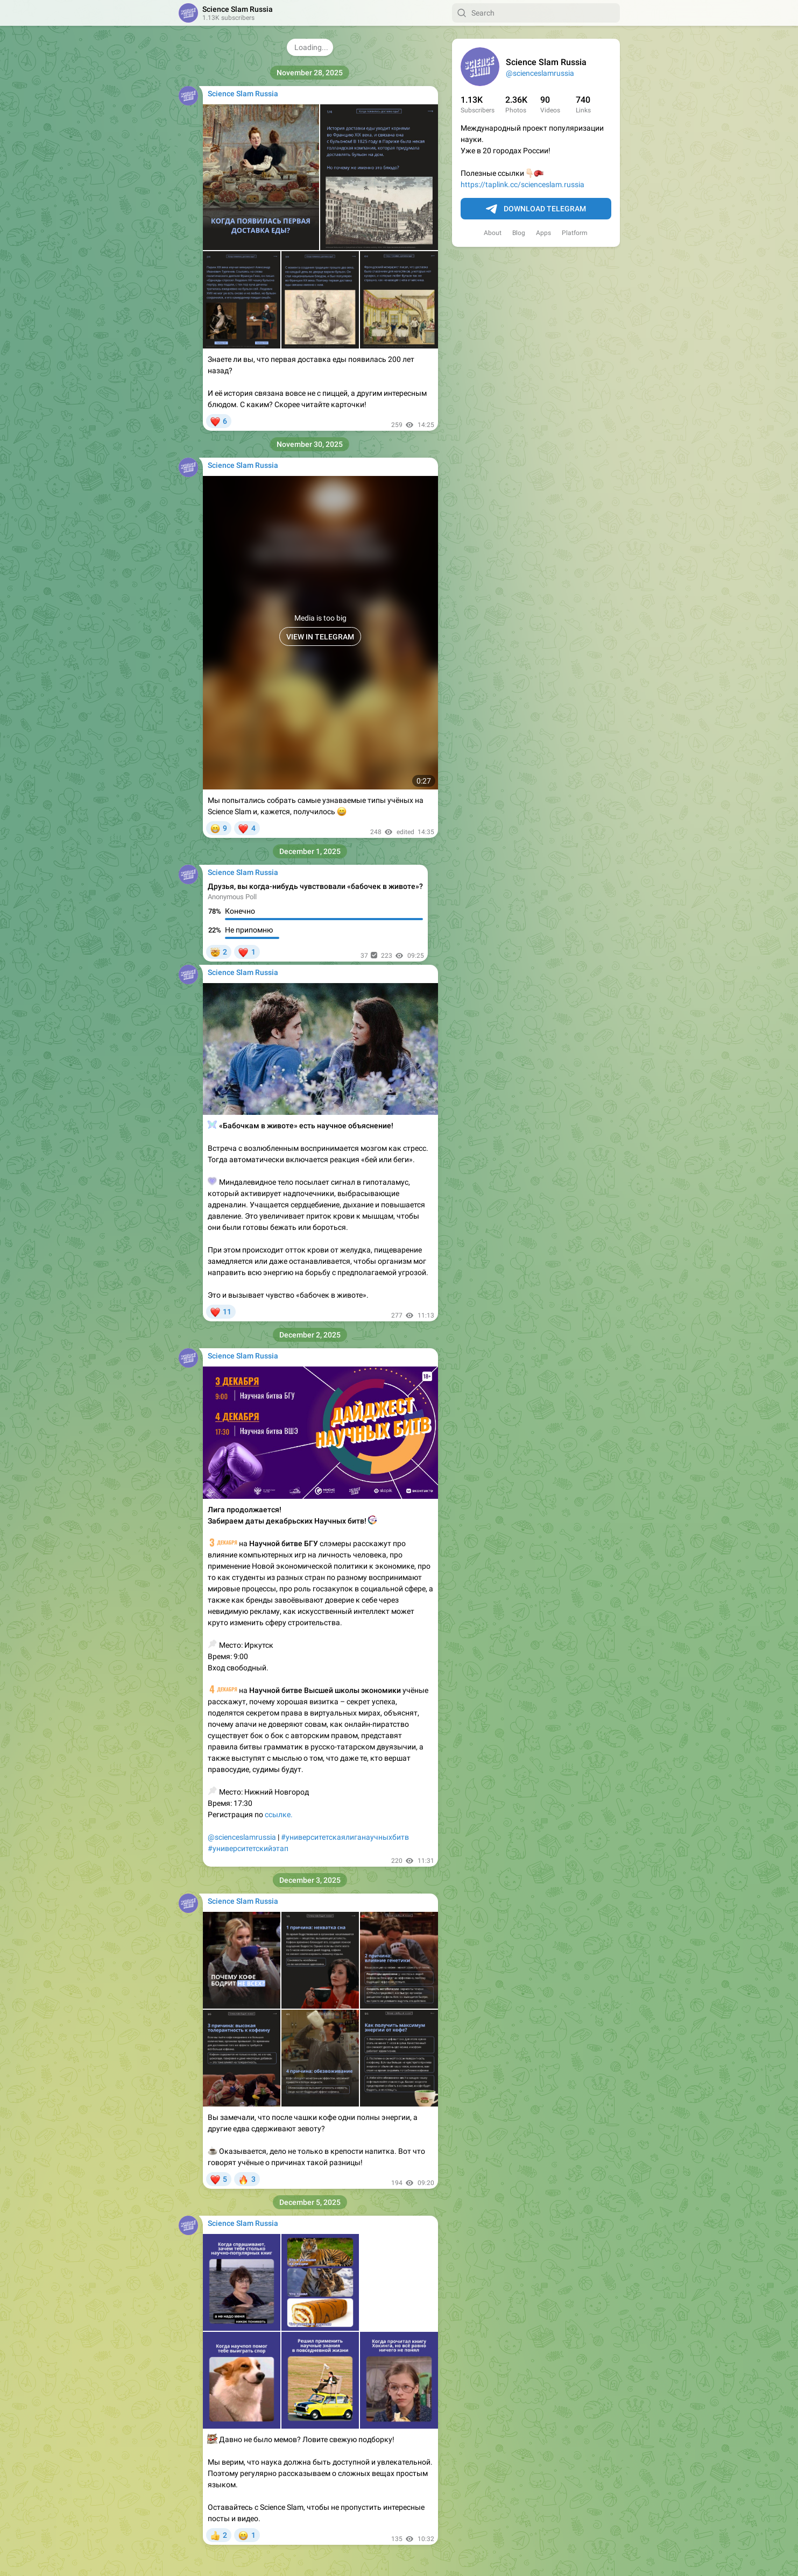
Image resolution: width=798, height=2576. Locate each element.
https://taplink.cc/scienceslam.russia (522, 184)
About (493, 233)
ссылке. (279, 1814)
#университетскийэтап (248, 1848)
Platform (575, 233)
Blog (518, 233)
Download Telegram (536, 209)
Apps (543, 233)
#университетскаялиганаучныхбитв (345, 1837)
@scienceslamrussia (540, 73)
